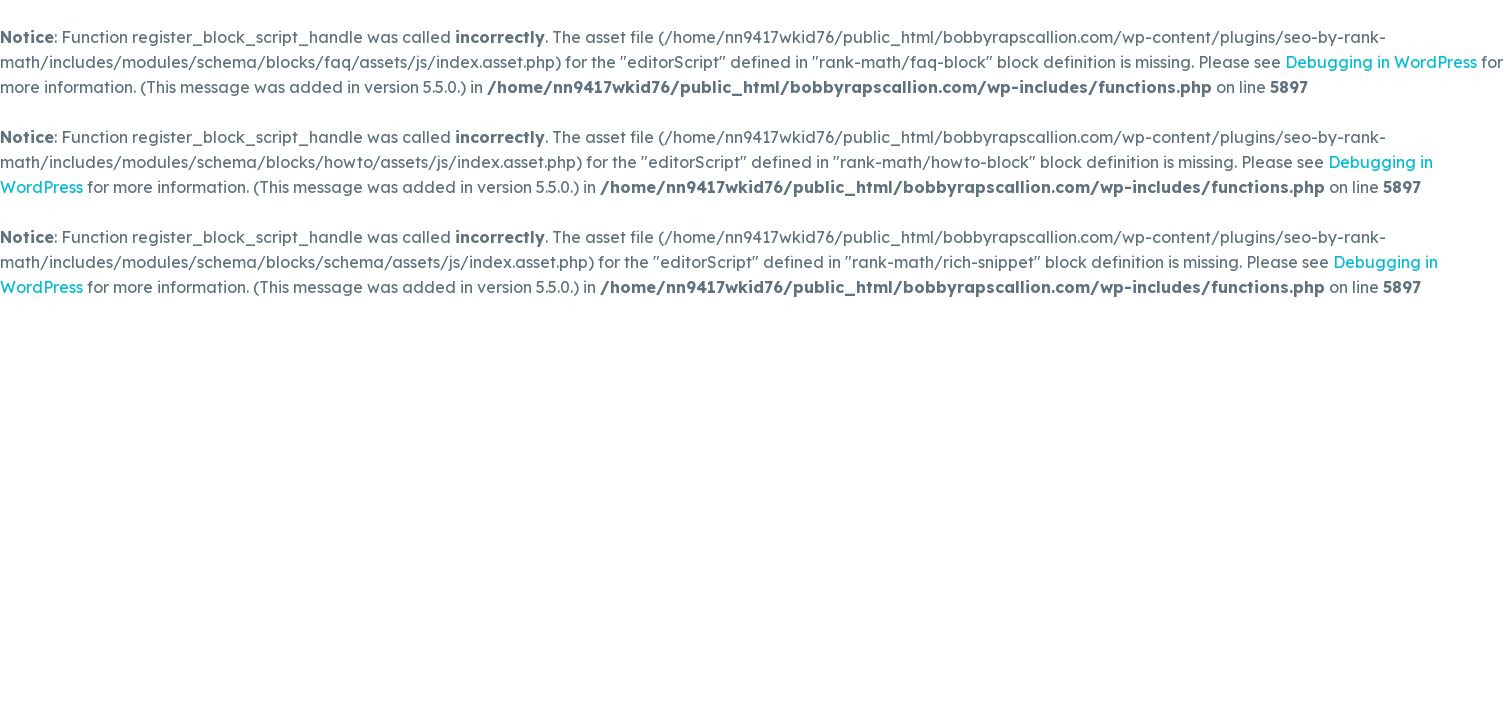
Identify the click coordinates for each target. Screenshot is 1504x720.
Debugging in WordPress (1381, 62)
